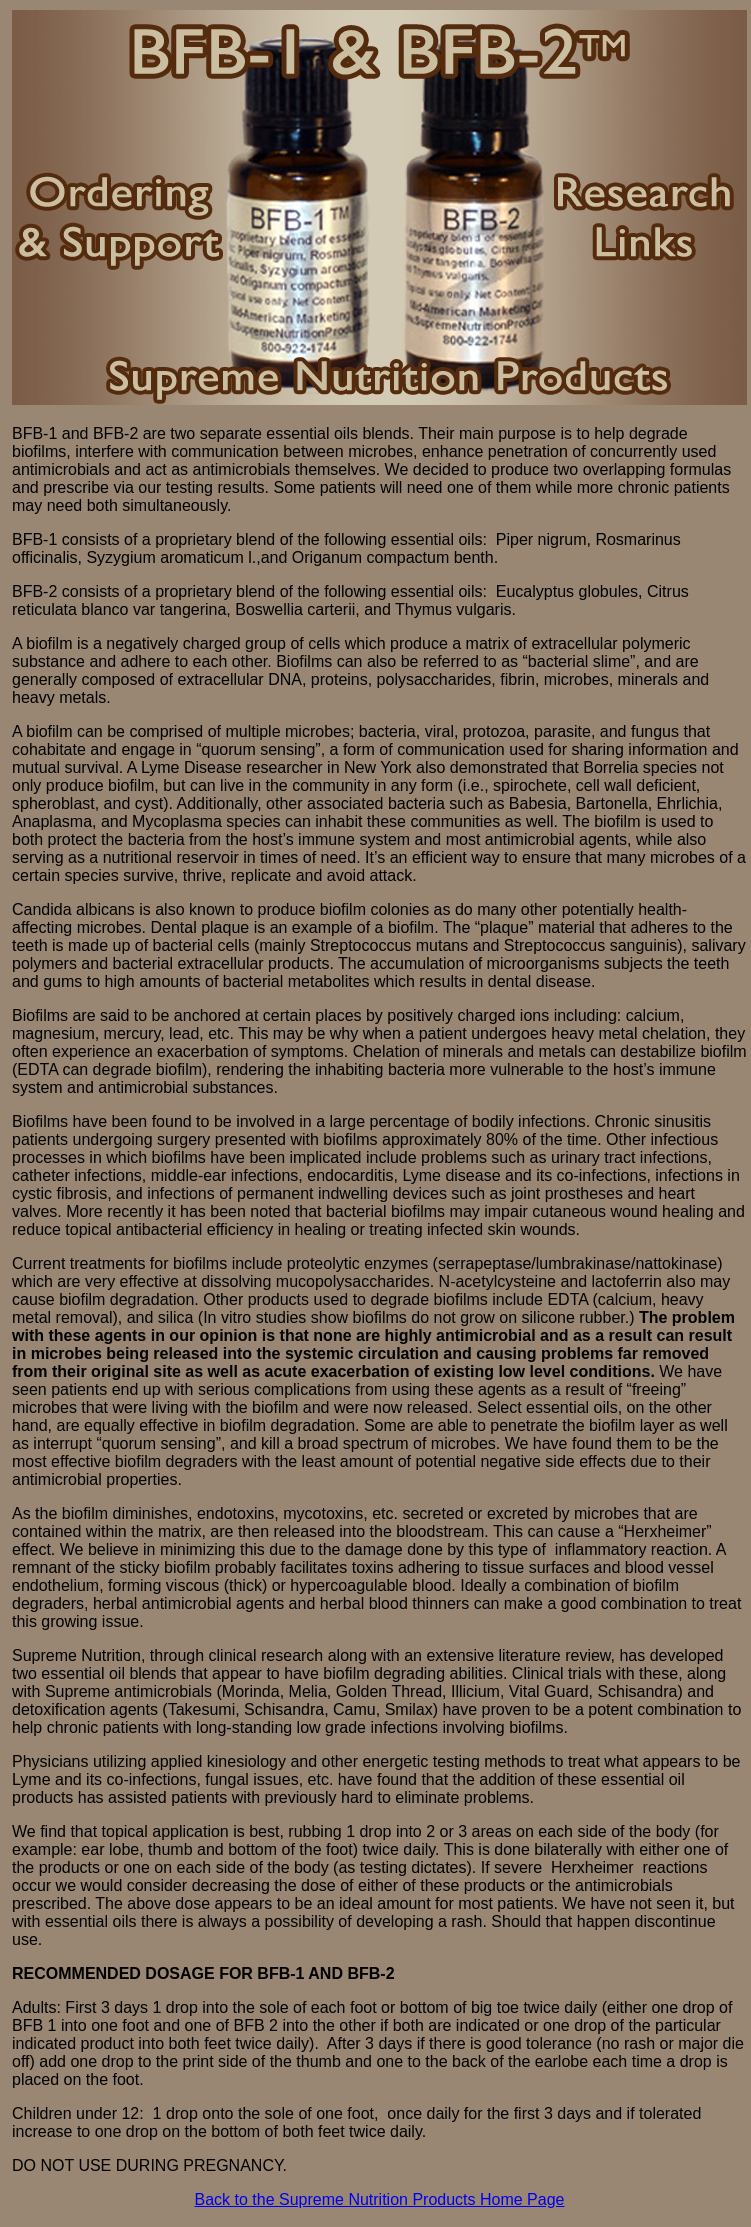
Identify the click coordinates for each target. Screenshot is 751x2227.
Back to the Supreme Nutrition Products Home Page (380, 2199)
